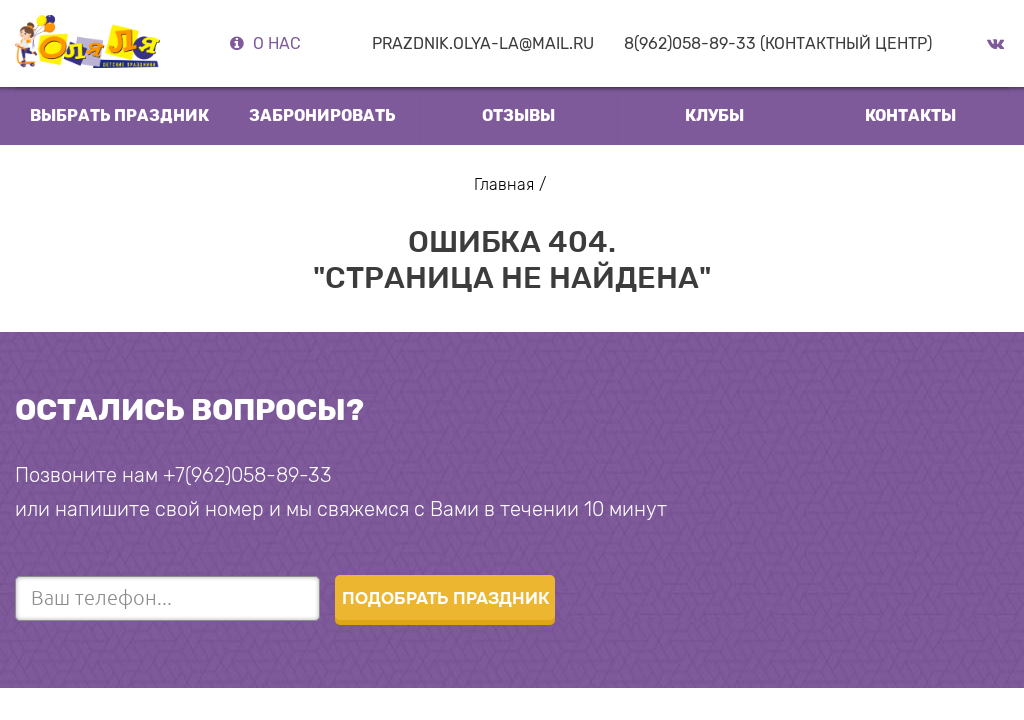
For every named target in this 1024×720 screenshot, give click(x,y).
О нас (277, 43)
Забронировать (322, 115)
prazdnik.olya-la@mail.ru (483, 43)
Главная (504, 184)
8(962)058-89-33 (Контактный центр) (778, 43)
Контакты (910, 115)
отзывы (518, 115)
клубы (714, 115)
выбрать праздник (119, 115)
